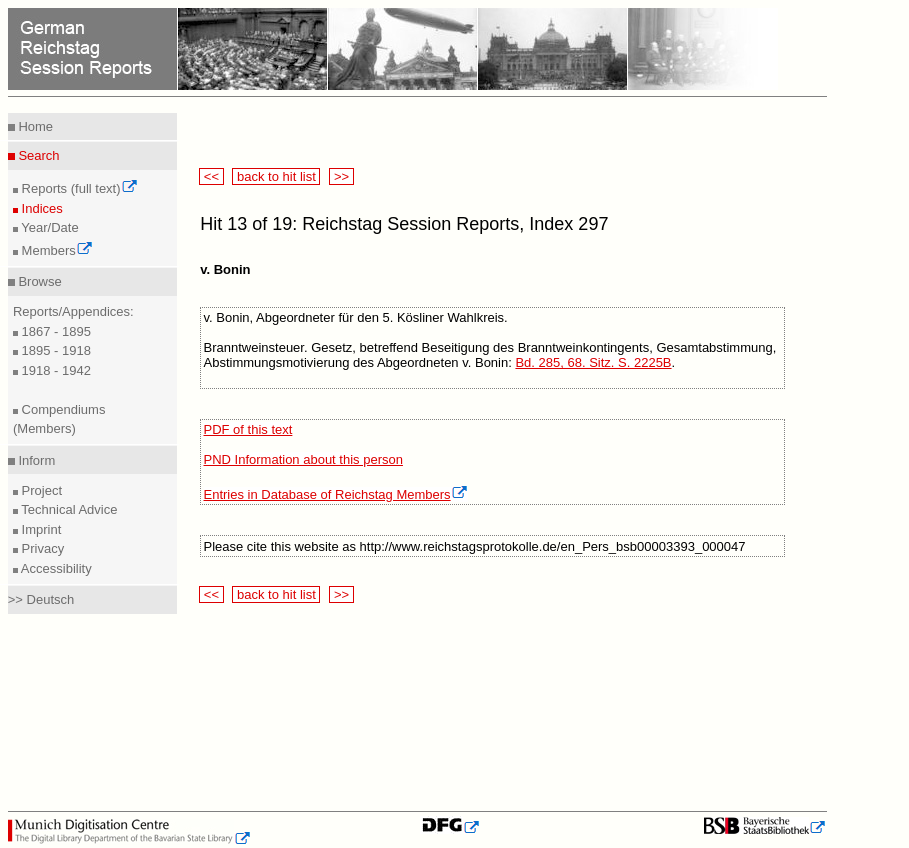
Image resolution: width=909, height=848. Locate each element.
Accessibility (55, 568)
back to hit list (276, 176)
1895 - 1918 (54, 350)
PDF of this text (248, 429)
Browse (38, 281)
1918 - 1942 (54, 370)
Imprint (39, 529)
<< (211, 176)
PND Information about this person (303, 459)
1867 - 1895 (54, 331)
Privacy (41, 548)
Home (34, 126)
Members (55, 250)
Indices (40, 208)
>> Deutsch (41, 599)
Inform (35, 460)
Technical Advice (68, 509)
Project (40, 490)
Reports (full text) (78, 188)
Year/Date (48, 227)
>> (341, 176)
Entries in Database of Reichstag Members (336, 494)
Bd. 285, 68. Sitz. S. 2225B (593, 362)
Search (37, 155)
